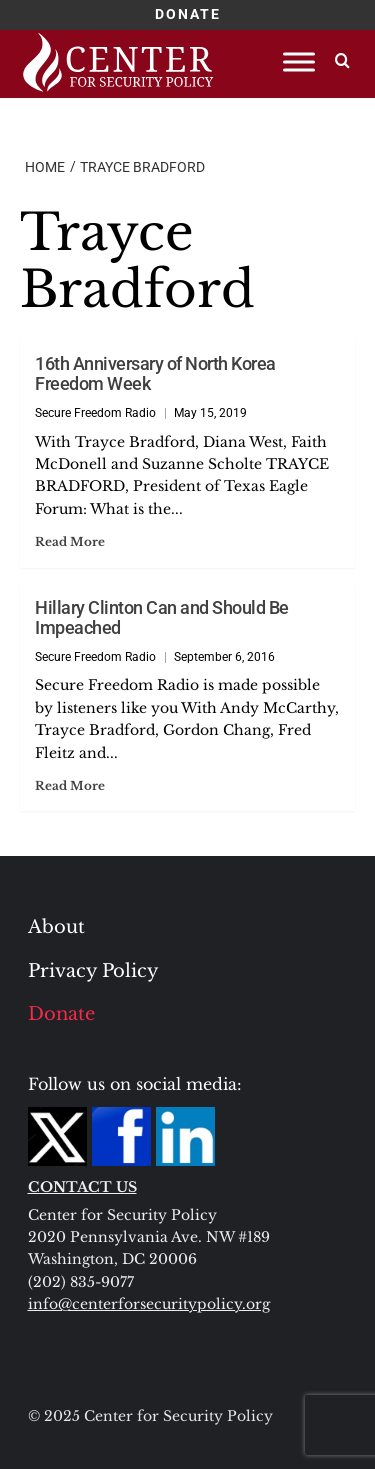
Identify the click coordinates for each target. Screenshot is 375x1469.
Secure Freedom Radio (95, 413)
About (56, 927)
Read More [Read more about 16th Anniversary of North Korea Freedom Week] (70, 541)
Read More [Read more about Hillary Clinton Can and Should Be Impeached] (70, 785)
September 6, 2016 (224, 657)
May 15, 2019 (210, 413)
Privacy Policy (93, 971)
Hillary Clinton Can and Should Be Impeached (162, 618)
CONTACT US (82, 1187)
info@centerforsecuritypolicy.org (149, 1304)
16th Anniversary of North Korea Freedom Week (155, 374)
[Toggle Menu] (299, 61)
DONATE (188, 14)
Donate (61, 1014)
